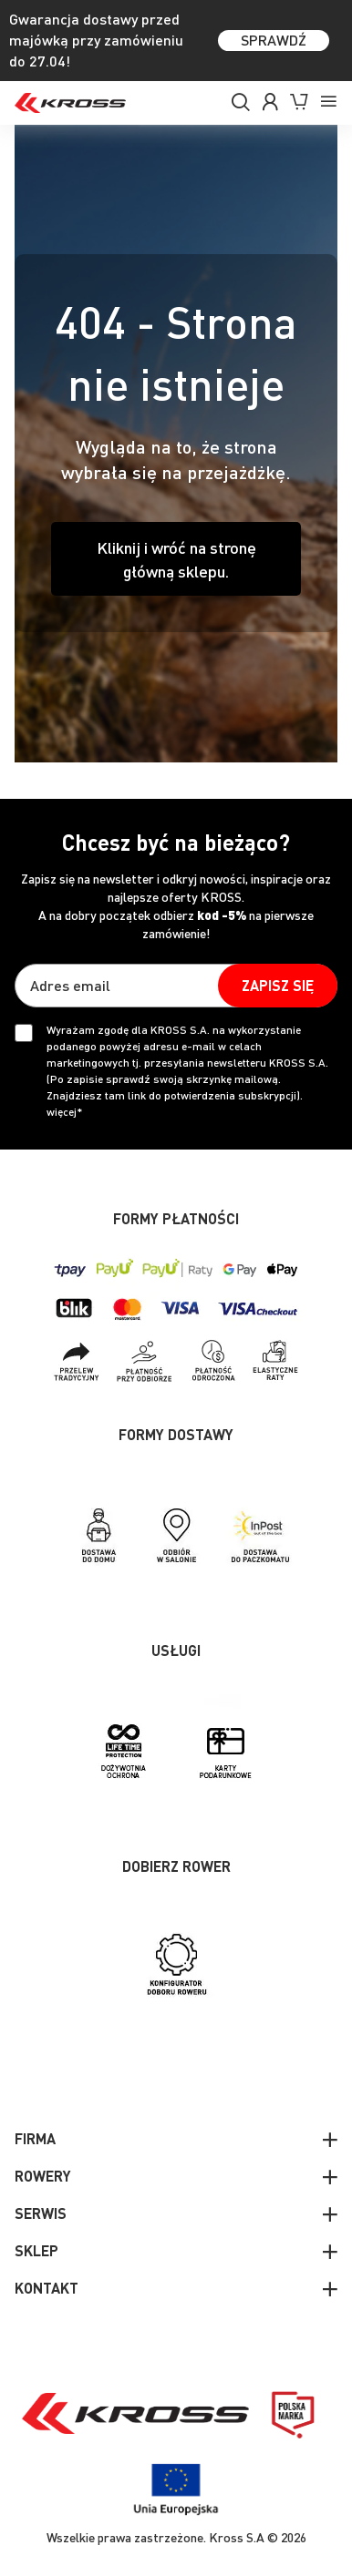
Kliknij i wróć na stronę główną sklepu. (176, 559)
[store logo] (70, 103)
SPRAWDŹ (273, 39)
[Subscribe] (277, 985)
